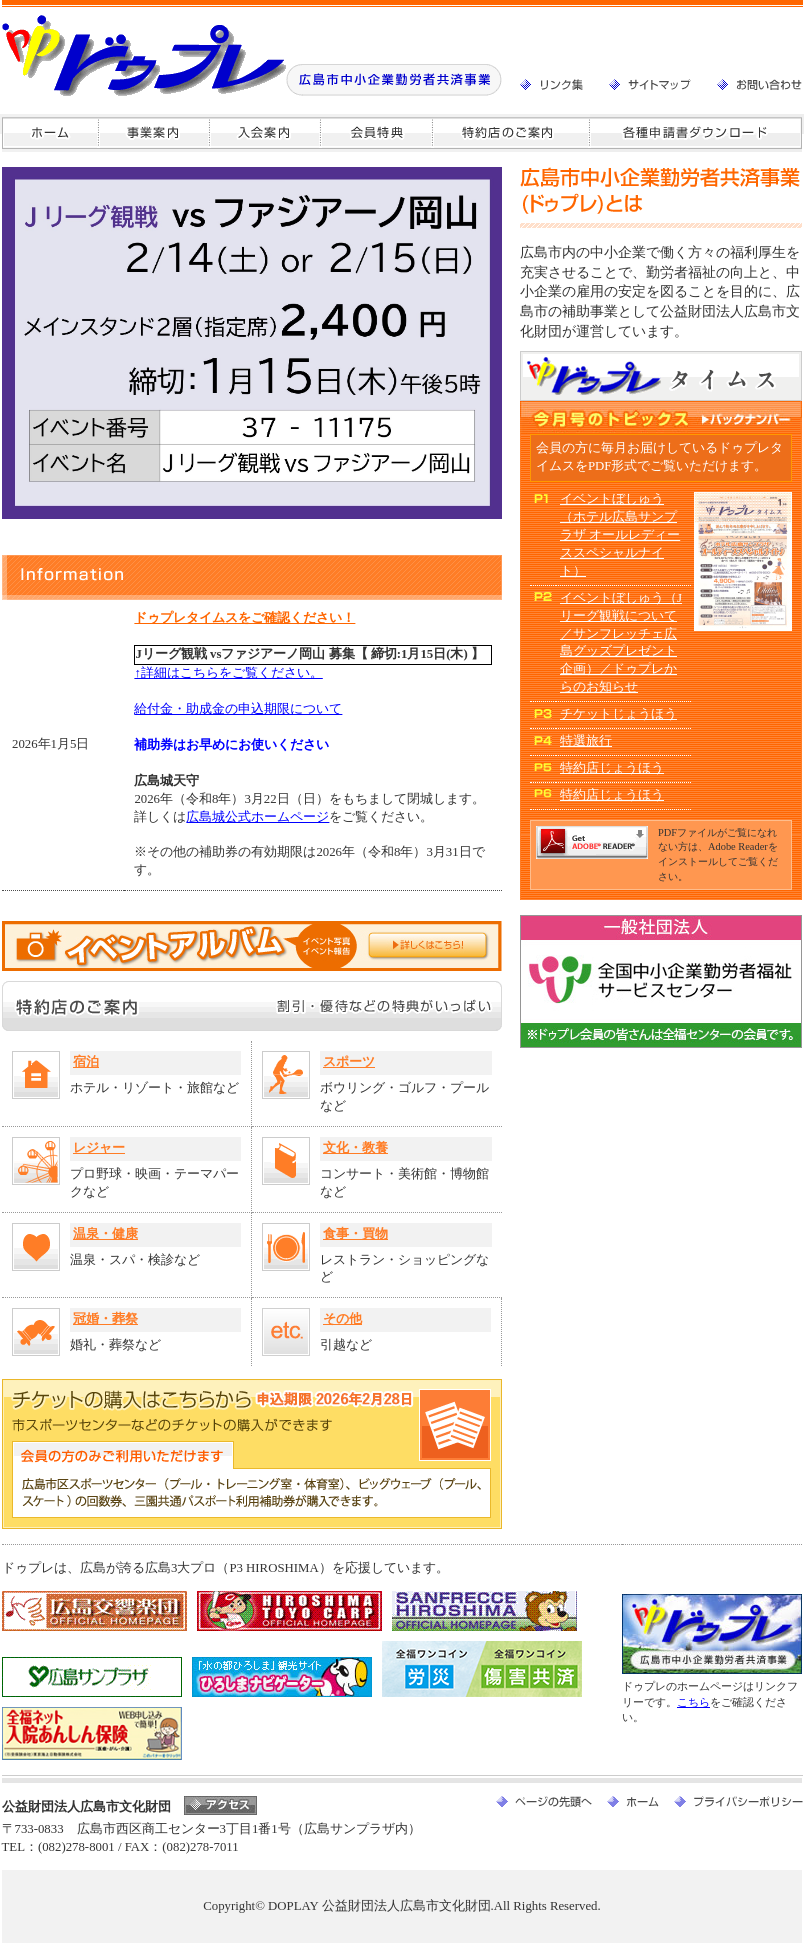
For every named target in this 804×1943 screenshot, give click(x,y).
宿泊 (86, 1062)
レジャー (99, 1148)
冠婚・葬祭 (105, 1319)
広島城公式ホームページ (257, 817)
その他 (342, 1319)
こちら (693, 1702)
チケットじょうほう (618, 714)
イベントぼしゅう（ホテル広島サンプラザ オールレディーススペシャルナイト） (620, 535)
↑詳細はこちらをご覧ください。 (228, 673)
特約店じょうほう (612, 768)
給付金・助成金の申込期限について (238, 709)
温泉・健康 (105, 1234)
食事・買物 (355, 1234)
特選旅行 (586, 741)
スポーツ (349, 1062)
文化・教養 (355, 1148)
